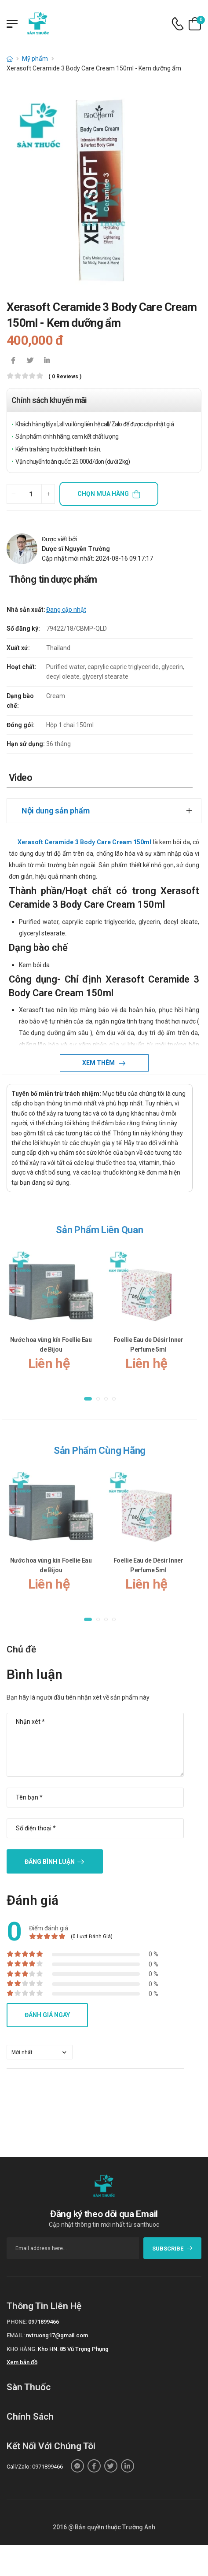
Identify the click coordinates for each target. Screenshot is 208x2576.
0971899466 (43, 2321)
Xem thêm (99, 1062)
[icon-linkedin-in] (46, 361)
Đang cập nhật (66, 609)
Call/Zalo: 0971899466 (35, 2466)
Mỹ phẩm (35, 58)
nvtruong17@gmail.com (57, 2335)
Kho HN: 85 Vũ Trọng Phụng (73, 2349)
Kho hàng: (21, 2349)
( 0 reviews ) (64, 377)
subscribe (172, 2248)
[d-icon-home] (10, 58)
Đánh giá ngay (47, 2014)
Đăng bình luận (50, 1861)
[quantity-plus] (48, 494)
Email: (16, 2335)
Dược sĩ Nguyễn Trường (76, 548)
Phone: (17, 2321)
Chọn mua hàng (103, 493)
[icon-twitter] (29, 361)
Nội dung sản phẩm (56, 810)
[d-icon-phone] (177, 24)
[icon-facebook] (13, 361)
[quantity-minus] (13, 494)
